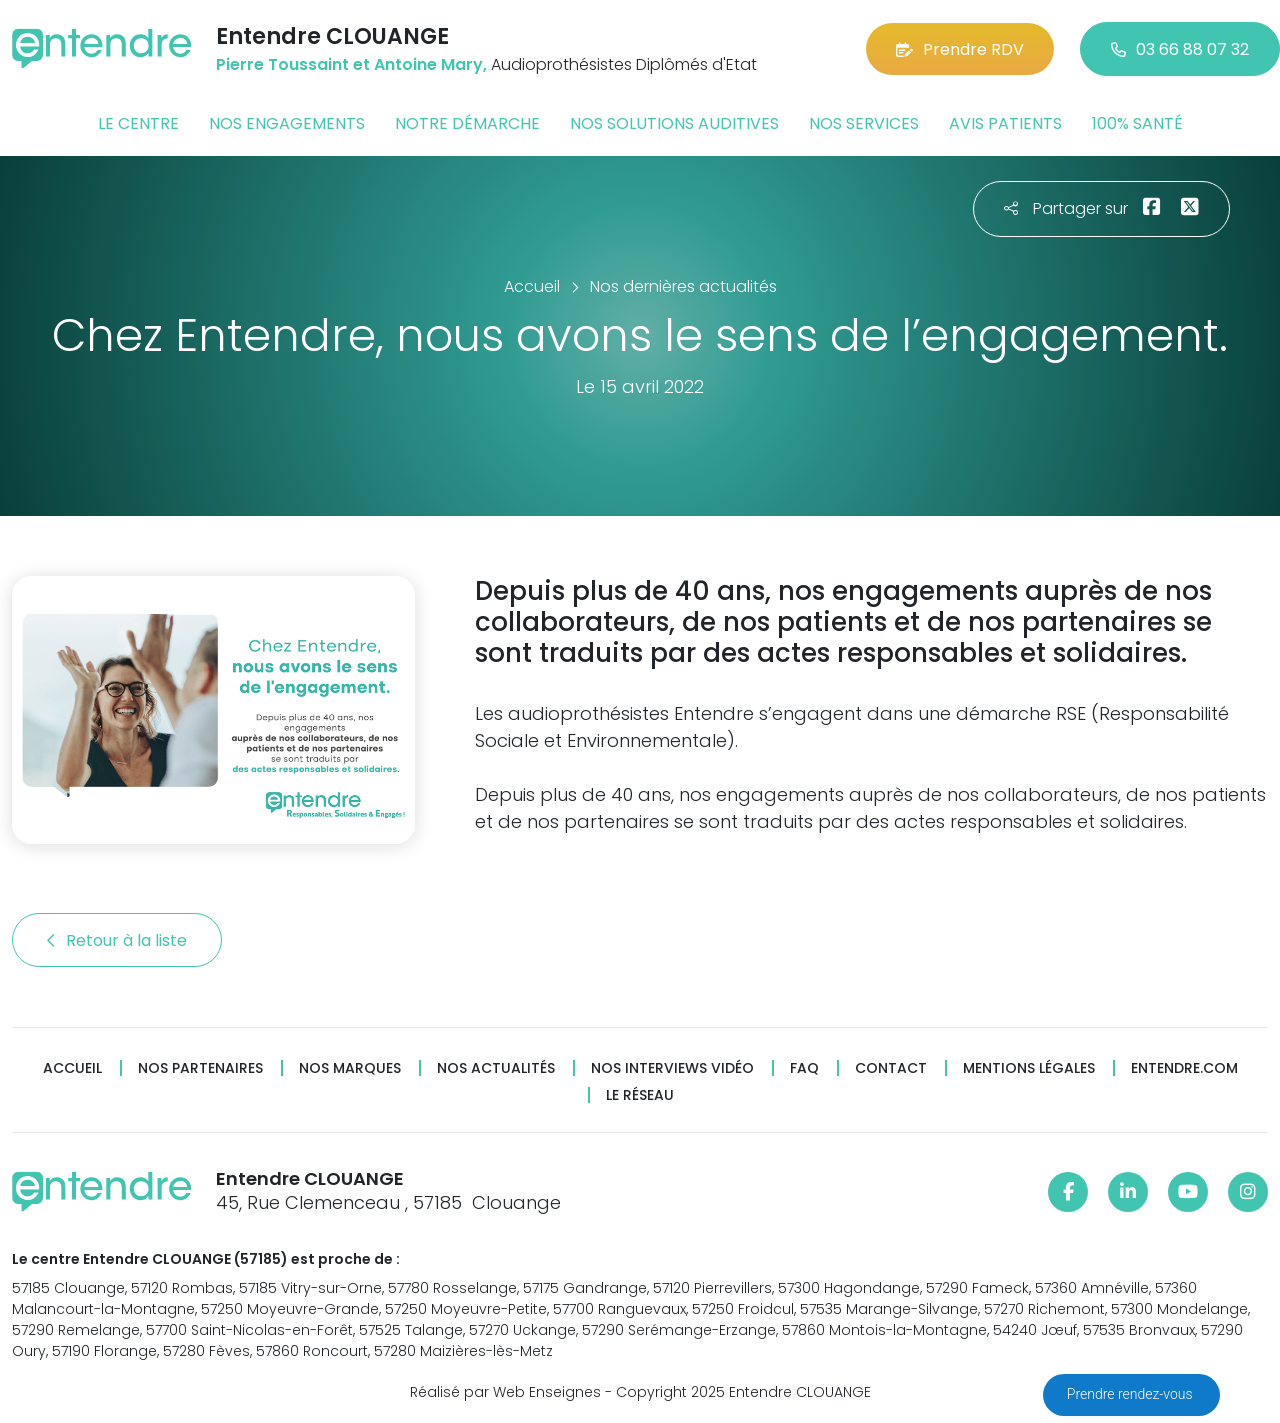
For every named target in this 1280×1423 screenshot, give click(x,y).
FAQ (804, 1068)
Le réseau (640, 1095)
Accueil (72, 1068)
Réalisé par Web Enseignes (505, 1392)
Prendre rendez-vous (1131, 1394)
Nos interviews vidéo (672, 1068)
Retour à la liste (117, 940)
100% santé (1137, 123)
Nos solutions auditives (674, 123)
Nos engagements (287, 123)
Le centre (138, 123)
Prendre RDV (960, 49)
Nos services (864, 123)
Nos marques (350, 1068)
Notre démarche (467, 123)
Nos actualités (496, 1068)
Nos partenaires (200, 1068)
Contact (891, 1068)
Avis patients (1005, 123)
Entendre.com (1184, 1068)
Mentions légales (1029, 1068)
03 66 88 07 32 (1180, 49)
